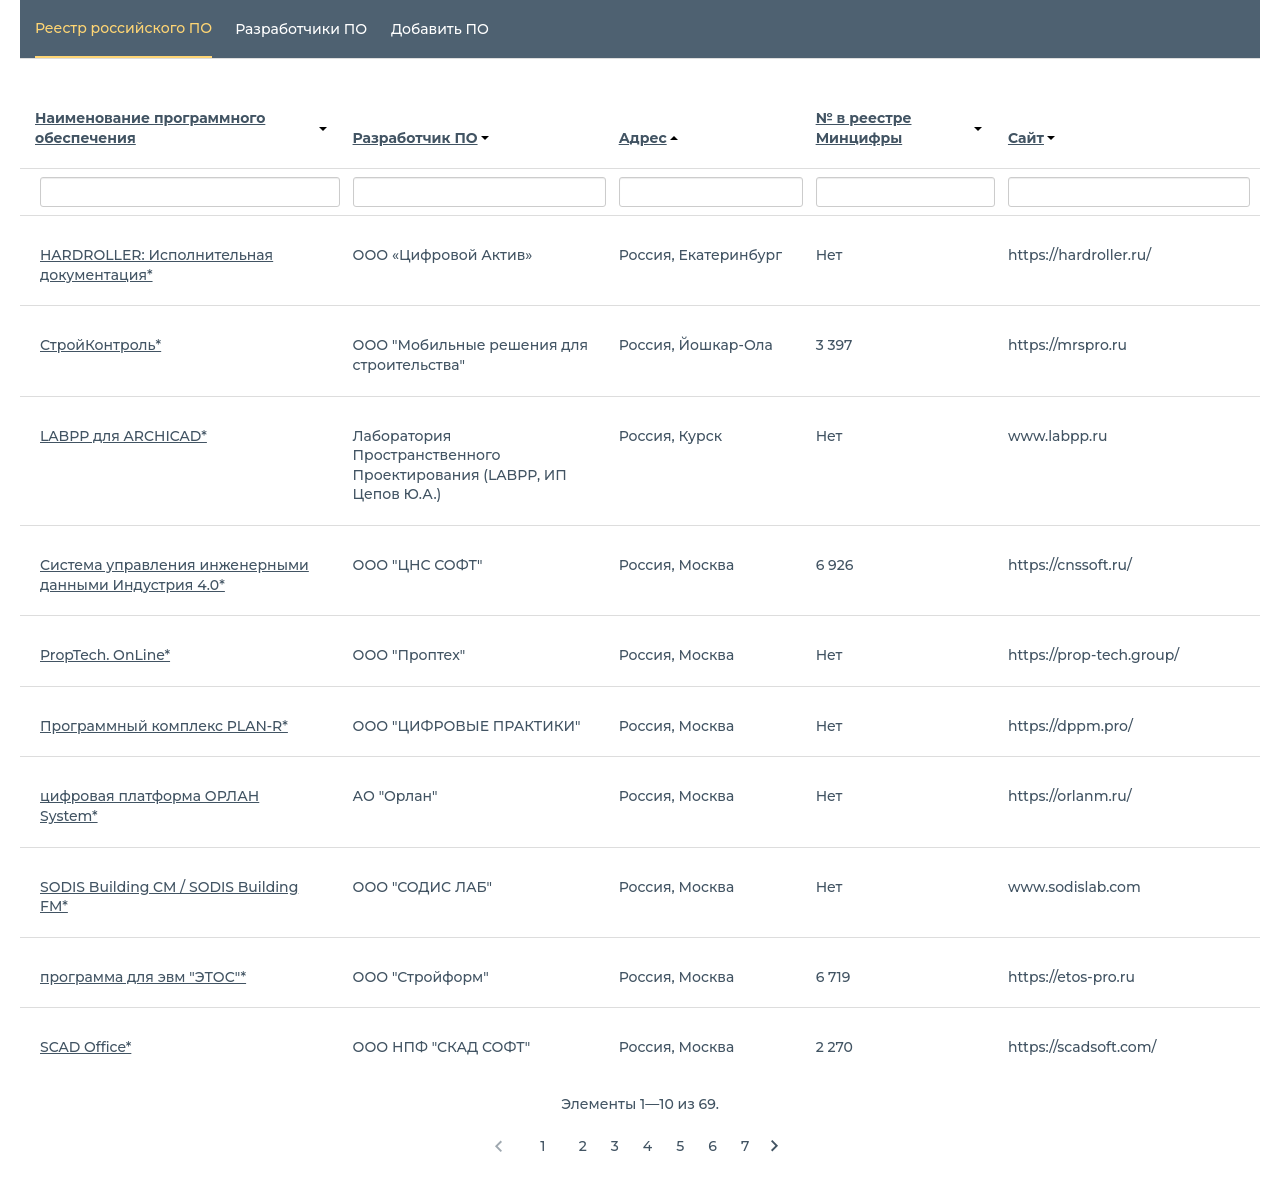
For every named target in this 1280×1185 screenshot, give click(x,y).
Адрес (648, 138)
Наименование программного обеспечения (181, 128)
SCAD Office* (85, 1047)
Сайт (1031, 138)
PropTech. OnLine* (105, 655)
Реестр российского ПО (123, 28)
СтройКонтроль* (100, 345)
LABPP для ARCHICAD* (123, 436)
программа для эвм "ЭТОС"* (143, 977)
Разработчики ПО (301, 29)
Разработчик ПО (421, 138)
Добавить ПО (440, 29)
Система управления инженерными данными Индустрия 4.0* (174, 575)
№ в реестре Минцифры (899, 128)
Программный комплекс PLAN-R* (164, 726)
